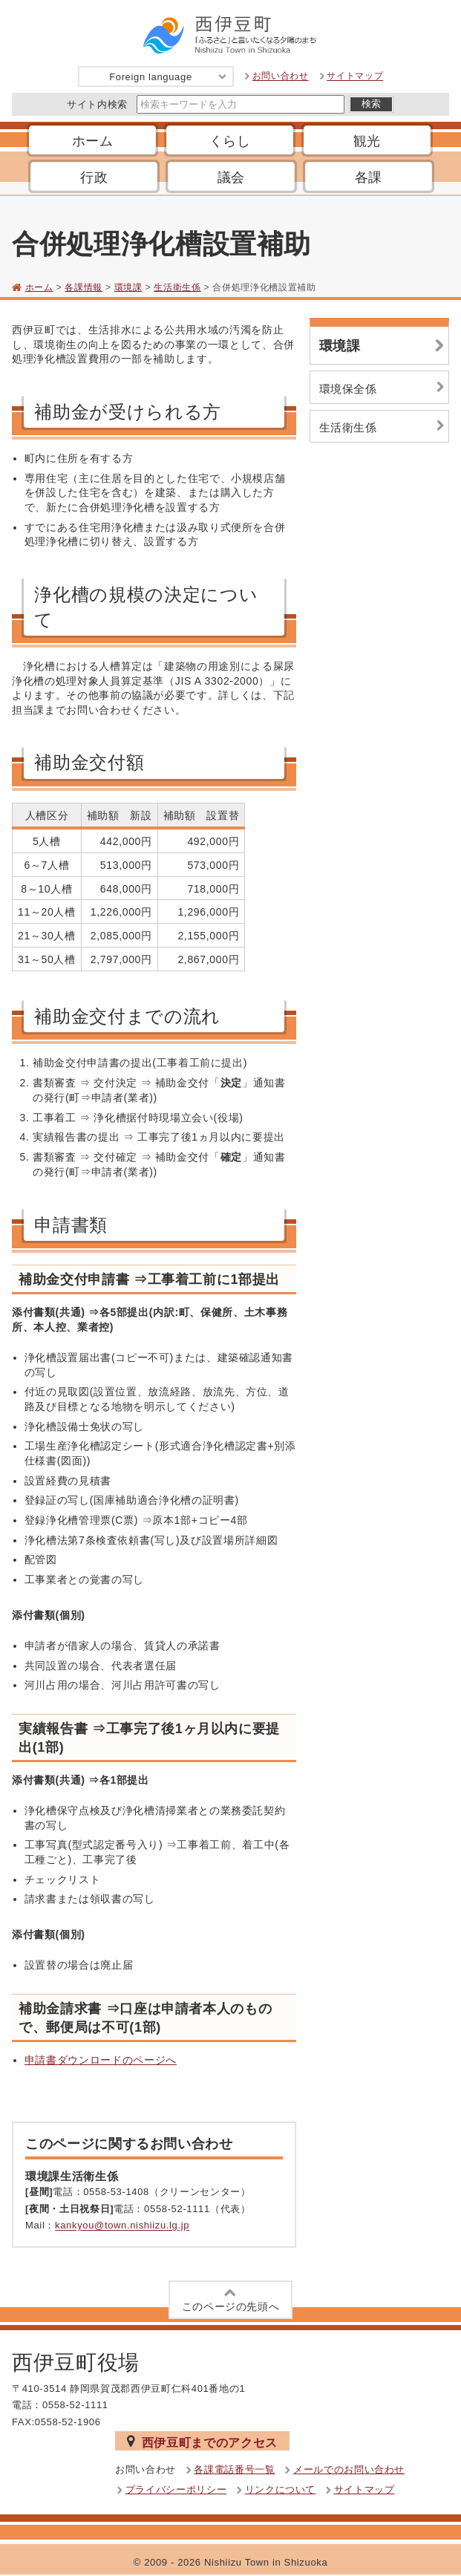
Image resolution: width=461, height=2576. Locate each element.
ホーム (93, 141)
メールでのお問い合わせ (349, 2469)
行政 (94, 177)
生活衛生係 (177, 287)
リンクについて (280, 2489)
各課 (368, 177)
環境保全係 (383, 387)
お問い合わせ (280, 76)
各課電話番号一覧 (234, 2469)
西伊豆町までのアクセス (202, 2441)
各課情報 (83, 287)
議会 (231, 177)
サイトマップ (355, 76)
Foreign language (168, 76)
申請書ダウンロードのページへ (100, 2060)
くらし (230, 141)
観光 (367, 141)
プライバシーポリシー (176, 2489)
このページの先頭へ (231, 2298)
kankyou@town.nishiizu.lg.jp (122, 2225)
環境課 (128, 287)
